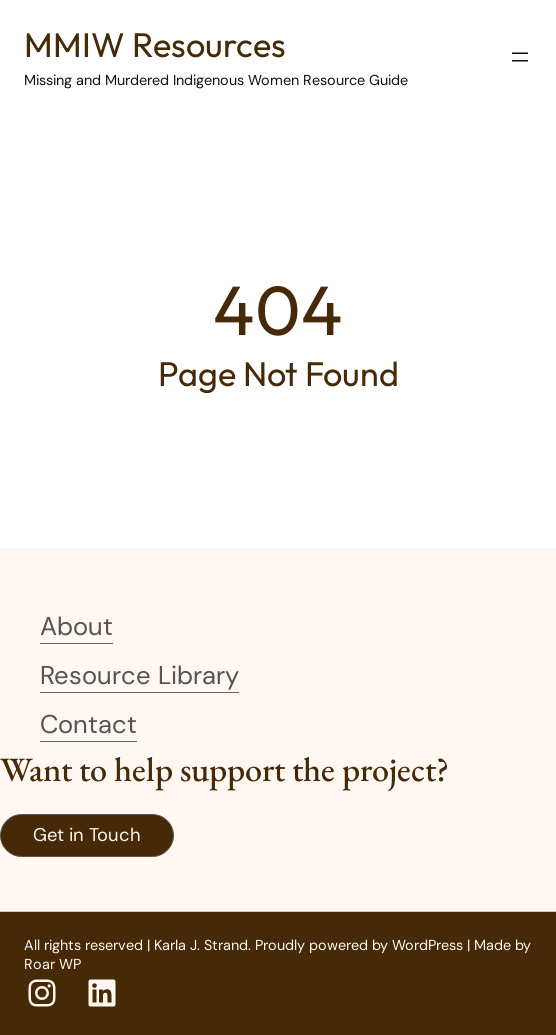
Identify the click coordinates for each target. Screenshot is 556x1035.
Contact (88, 724)
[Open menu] (520, 57)
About (76, 626)
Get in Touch (87, 835)
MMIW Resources (155, 44)
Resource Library (139, 675)
